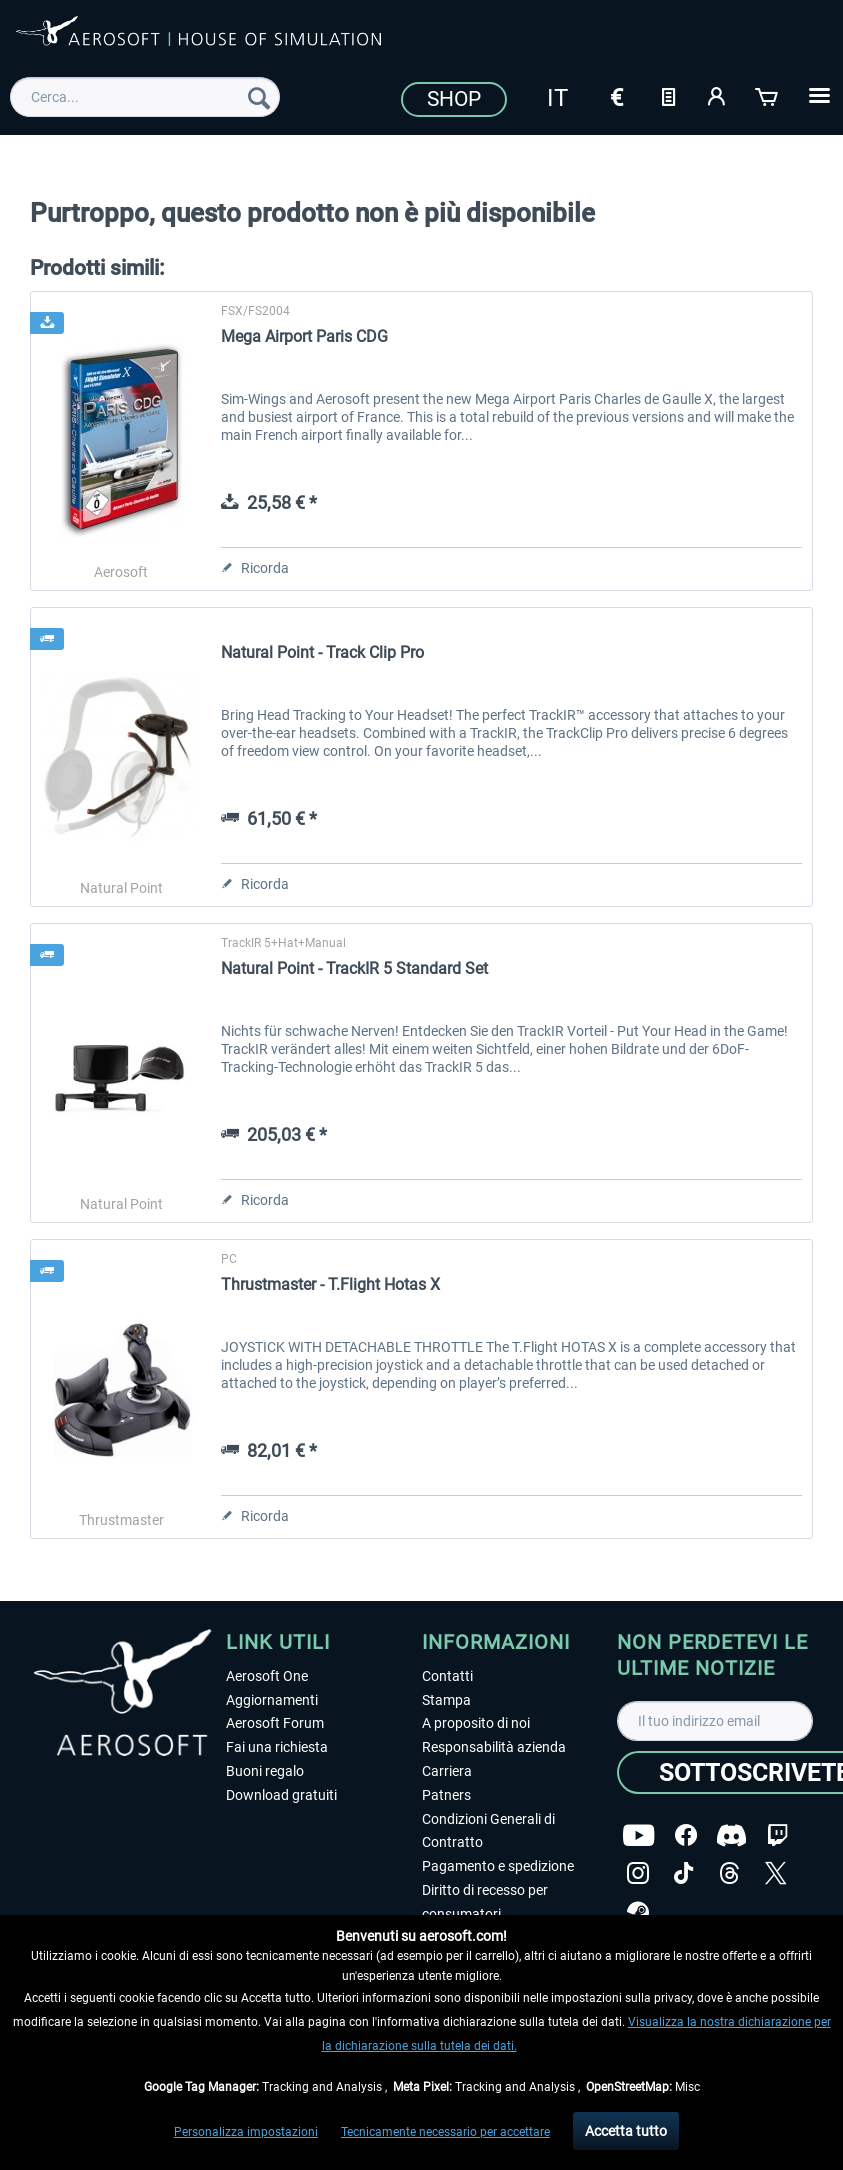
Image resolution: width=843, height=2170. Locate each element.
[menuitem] (145, 97)
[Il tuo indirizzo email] (715, 1721)
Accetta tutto (626, 2131)
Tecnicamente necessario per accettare (445, 2132)
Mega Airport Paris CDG (304, 336)
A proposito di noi (476, 1723)
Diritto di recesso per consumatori (485, 1902)
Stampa (446, 1700)
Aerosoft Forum (275, 1723)
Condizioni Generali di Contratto (488, 1831)
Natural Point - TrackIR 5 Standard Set (354, 968)
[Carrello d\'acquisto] (768, 95)
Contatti (447, 1676)
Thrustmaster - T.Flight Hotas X (330, 1284)
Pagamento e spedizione (498, 1866)
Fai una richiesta (277, 1747)
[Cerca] (259, 97)
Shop (454, 99)
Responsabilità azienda (494, 1747)
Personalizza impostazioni (246, 2132)
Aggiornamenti (272, 1700)
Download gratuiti (281, 1795)
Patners (446, 1795)
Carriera (447, 1771)
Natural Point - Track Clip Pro (322, 652)
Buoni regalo (265, 1771)
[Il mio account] (718, 95)
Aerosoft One (267, 1676)
